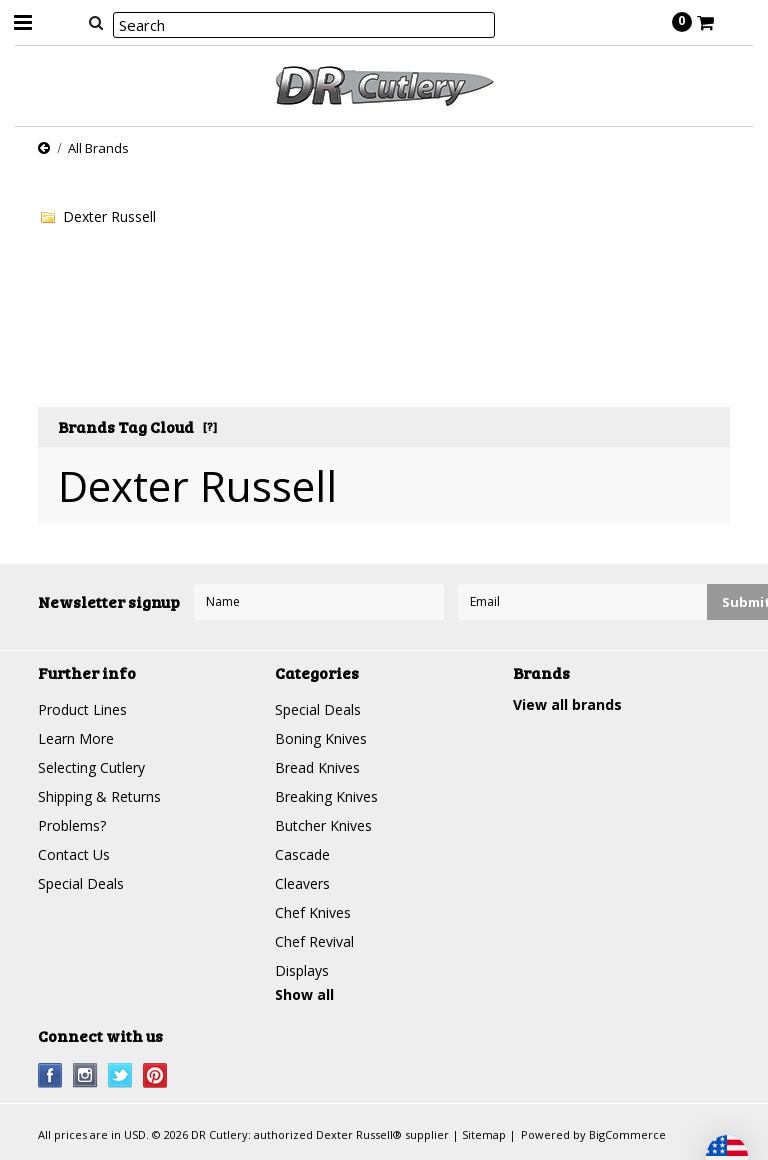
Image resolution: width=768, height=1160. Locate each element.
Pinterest (155, 1075)
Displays (302, 970)
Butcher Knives (323, 825)
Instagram (85, 1075)
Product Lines (82, 709)
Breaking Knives (326, 796)
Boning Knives (321, 738)
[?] (210, 426)
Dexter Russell (109, 216)
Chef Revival (314, 941)
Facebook (50, 1075)
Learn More (76, 738)
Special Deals (81, 883)
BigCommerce (627, 1134)
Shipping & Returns (99, 796)
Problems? (72, 825)
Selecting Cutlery (91, 767)
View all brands (567, 704)
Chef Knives (313, 912)
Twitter (120, 1075)
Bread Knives (317, 767)
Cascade (302, 854)
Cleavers (302, 883)
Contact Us (74, 854)
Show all (304, 994)
